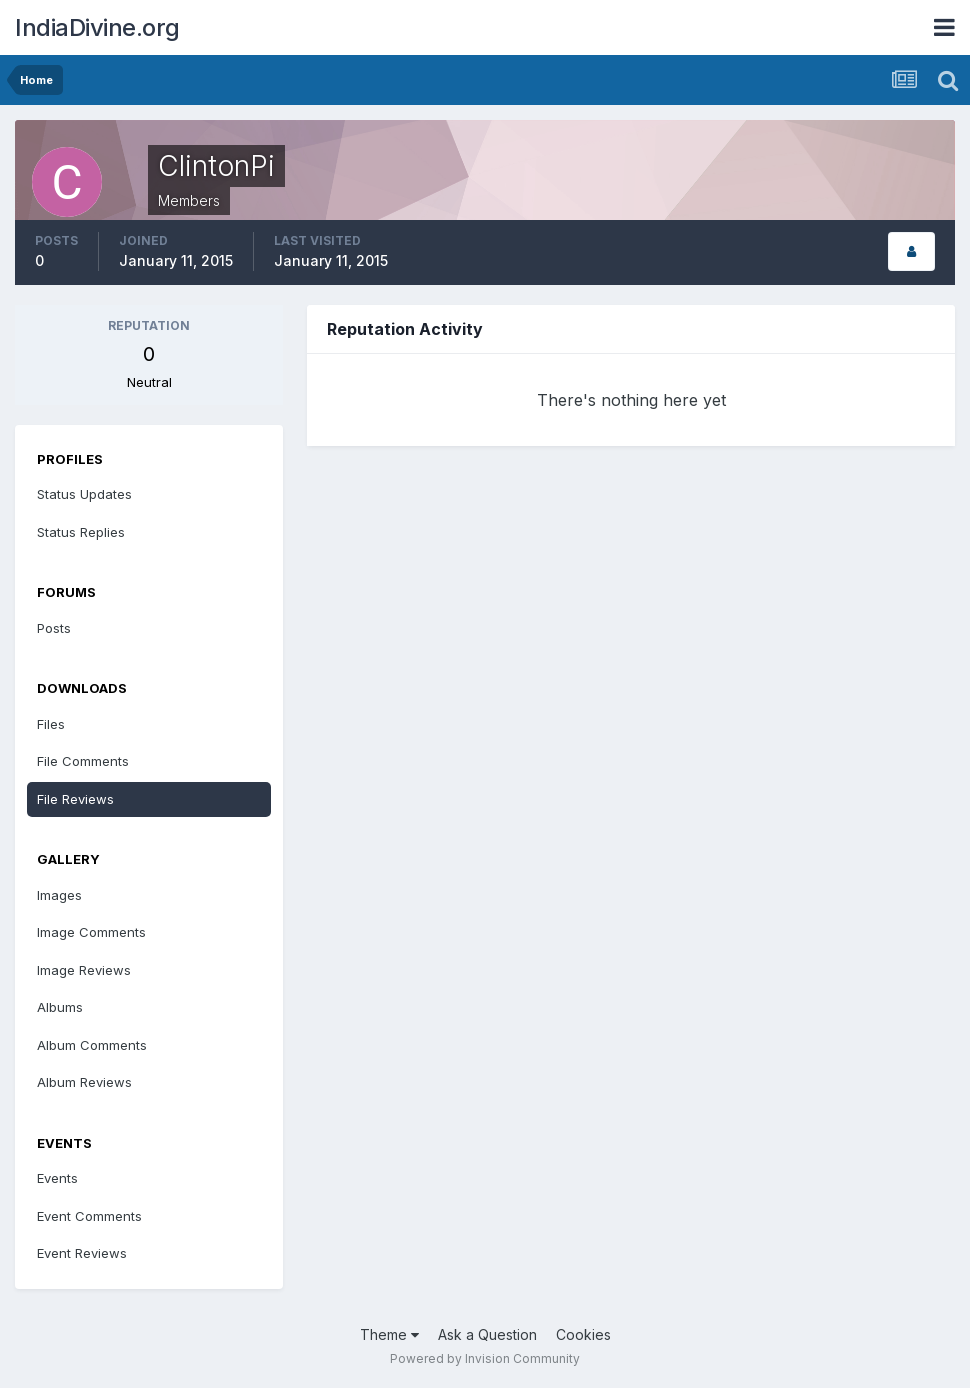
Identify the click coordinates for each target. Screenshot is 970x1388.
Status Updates (84, 494)
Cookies (583, 1334)
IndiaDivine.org (97, 27)
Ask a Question (487, 1334)
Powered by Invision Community (485, 1358)
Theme (389, 1334)
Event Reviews (82, 1253)
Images (59, 895)
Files (51, 724)
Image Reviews (84, 970)
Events (57, 1178)
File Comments (83, 761)
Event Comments (89, 1216)
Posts (54, 628)
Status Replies (81, 532)
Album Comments (92, 1045)
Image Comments (91, 932)
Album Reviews (84, 1082)
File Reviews (75, 799)
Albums (60, 1007)
